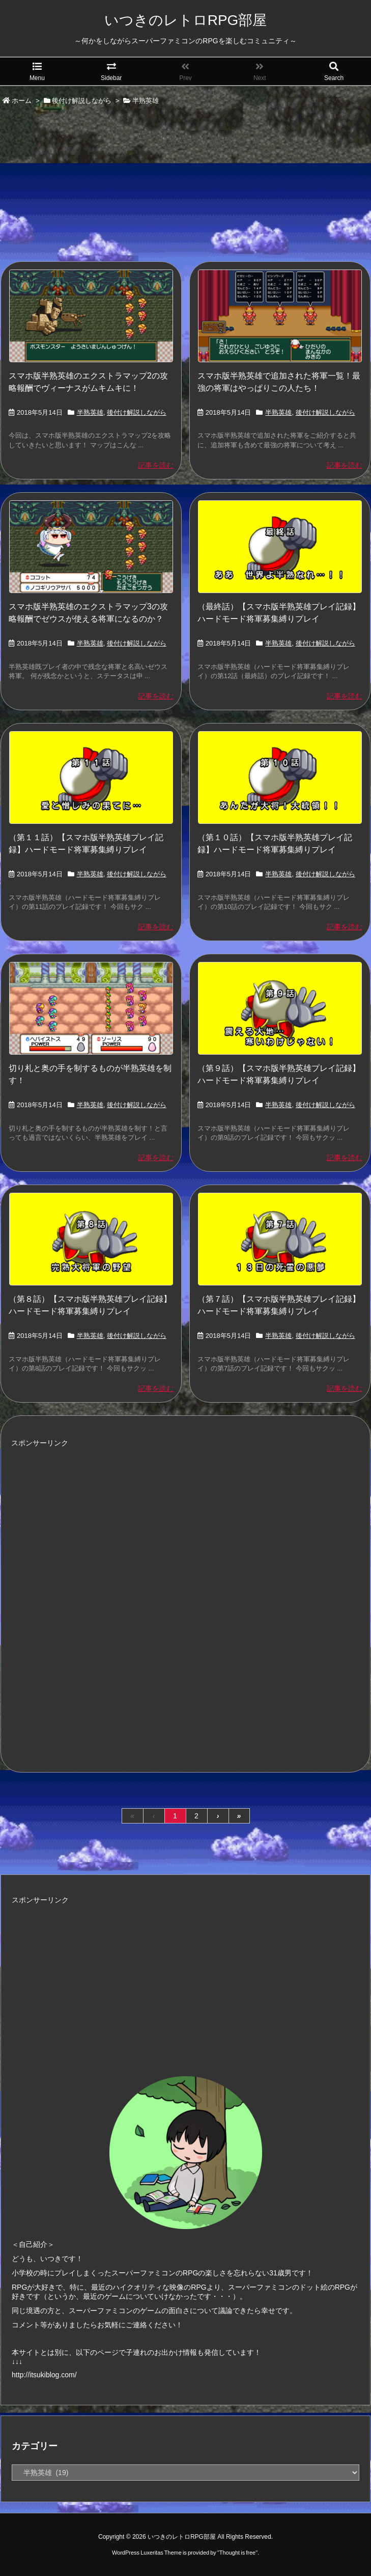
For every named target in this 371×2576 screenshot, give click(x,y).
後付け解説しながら (81, 100)
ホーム (22, 100)
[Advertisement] (185, 184)
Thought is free (237, 2553)
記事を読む (156, 465)
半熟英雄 (90, 412)
